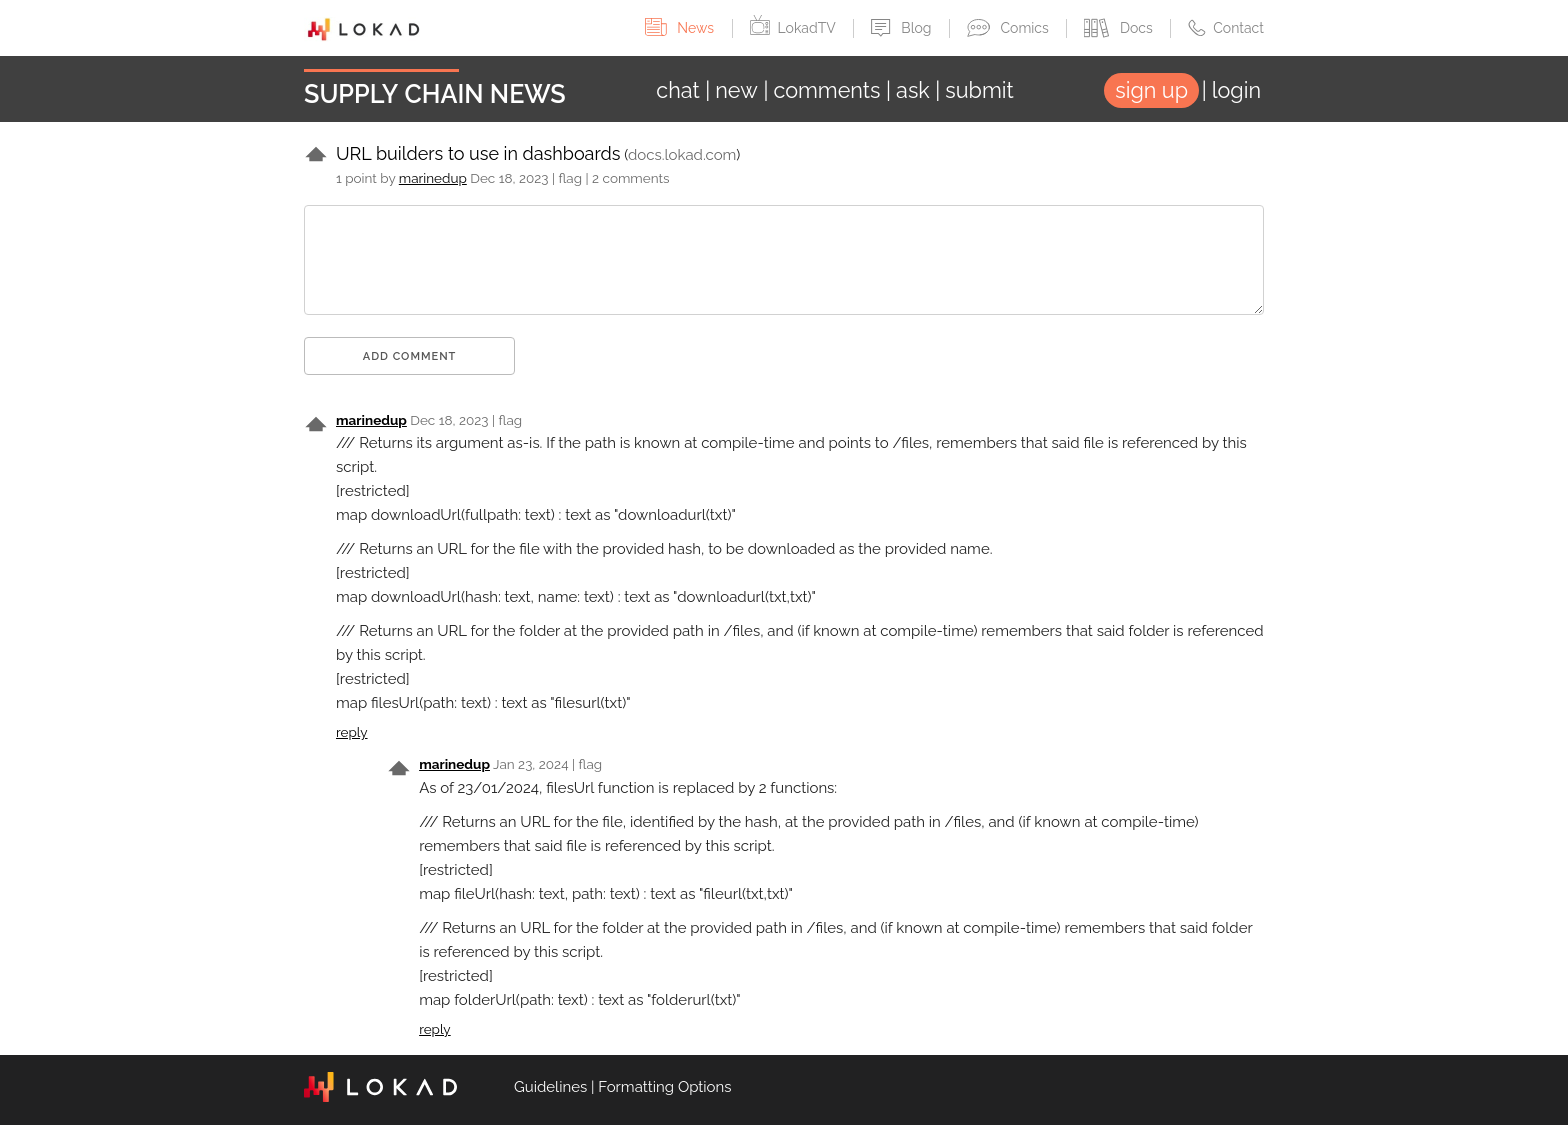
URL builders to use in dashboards (478, 153)
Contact (1226, 28)
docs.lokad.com (682, 155)
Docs (1120, 28)
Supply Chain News (435, 94)
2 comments (630, 178)
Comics (1009, 28)
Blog (903, 28)
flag (570, 178)
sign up (1151, 90)
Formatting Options (664, 1087)
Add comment (410, 356)
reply (352, 732)
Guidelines (550, 1087)
